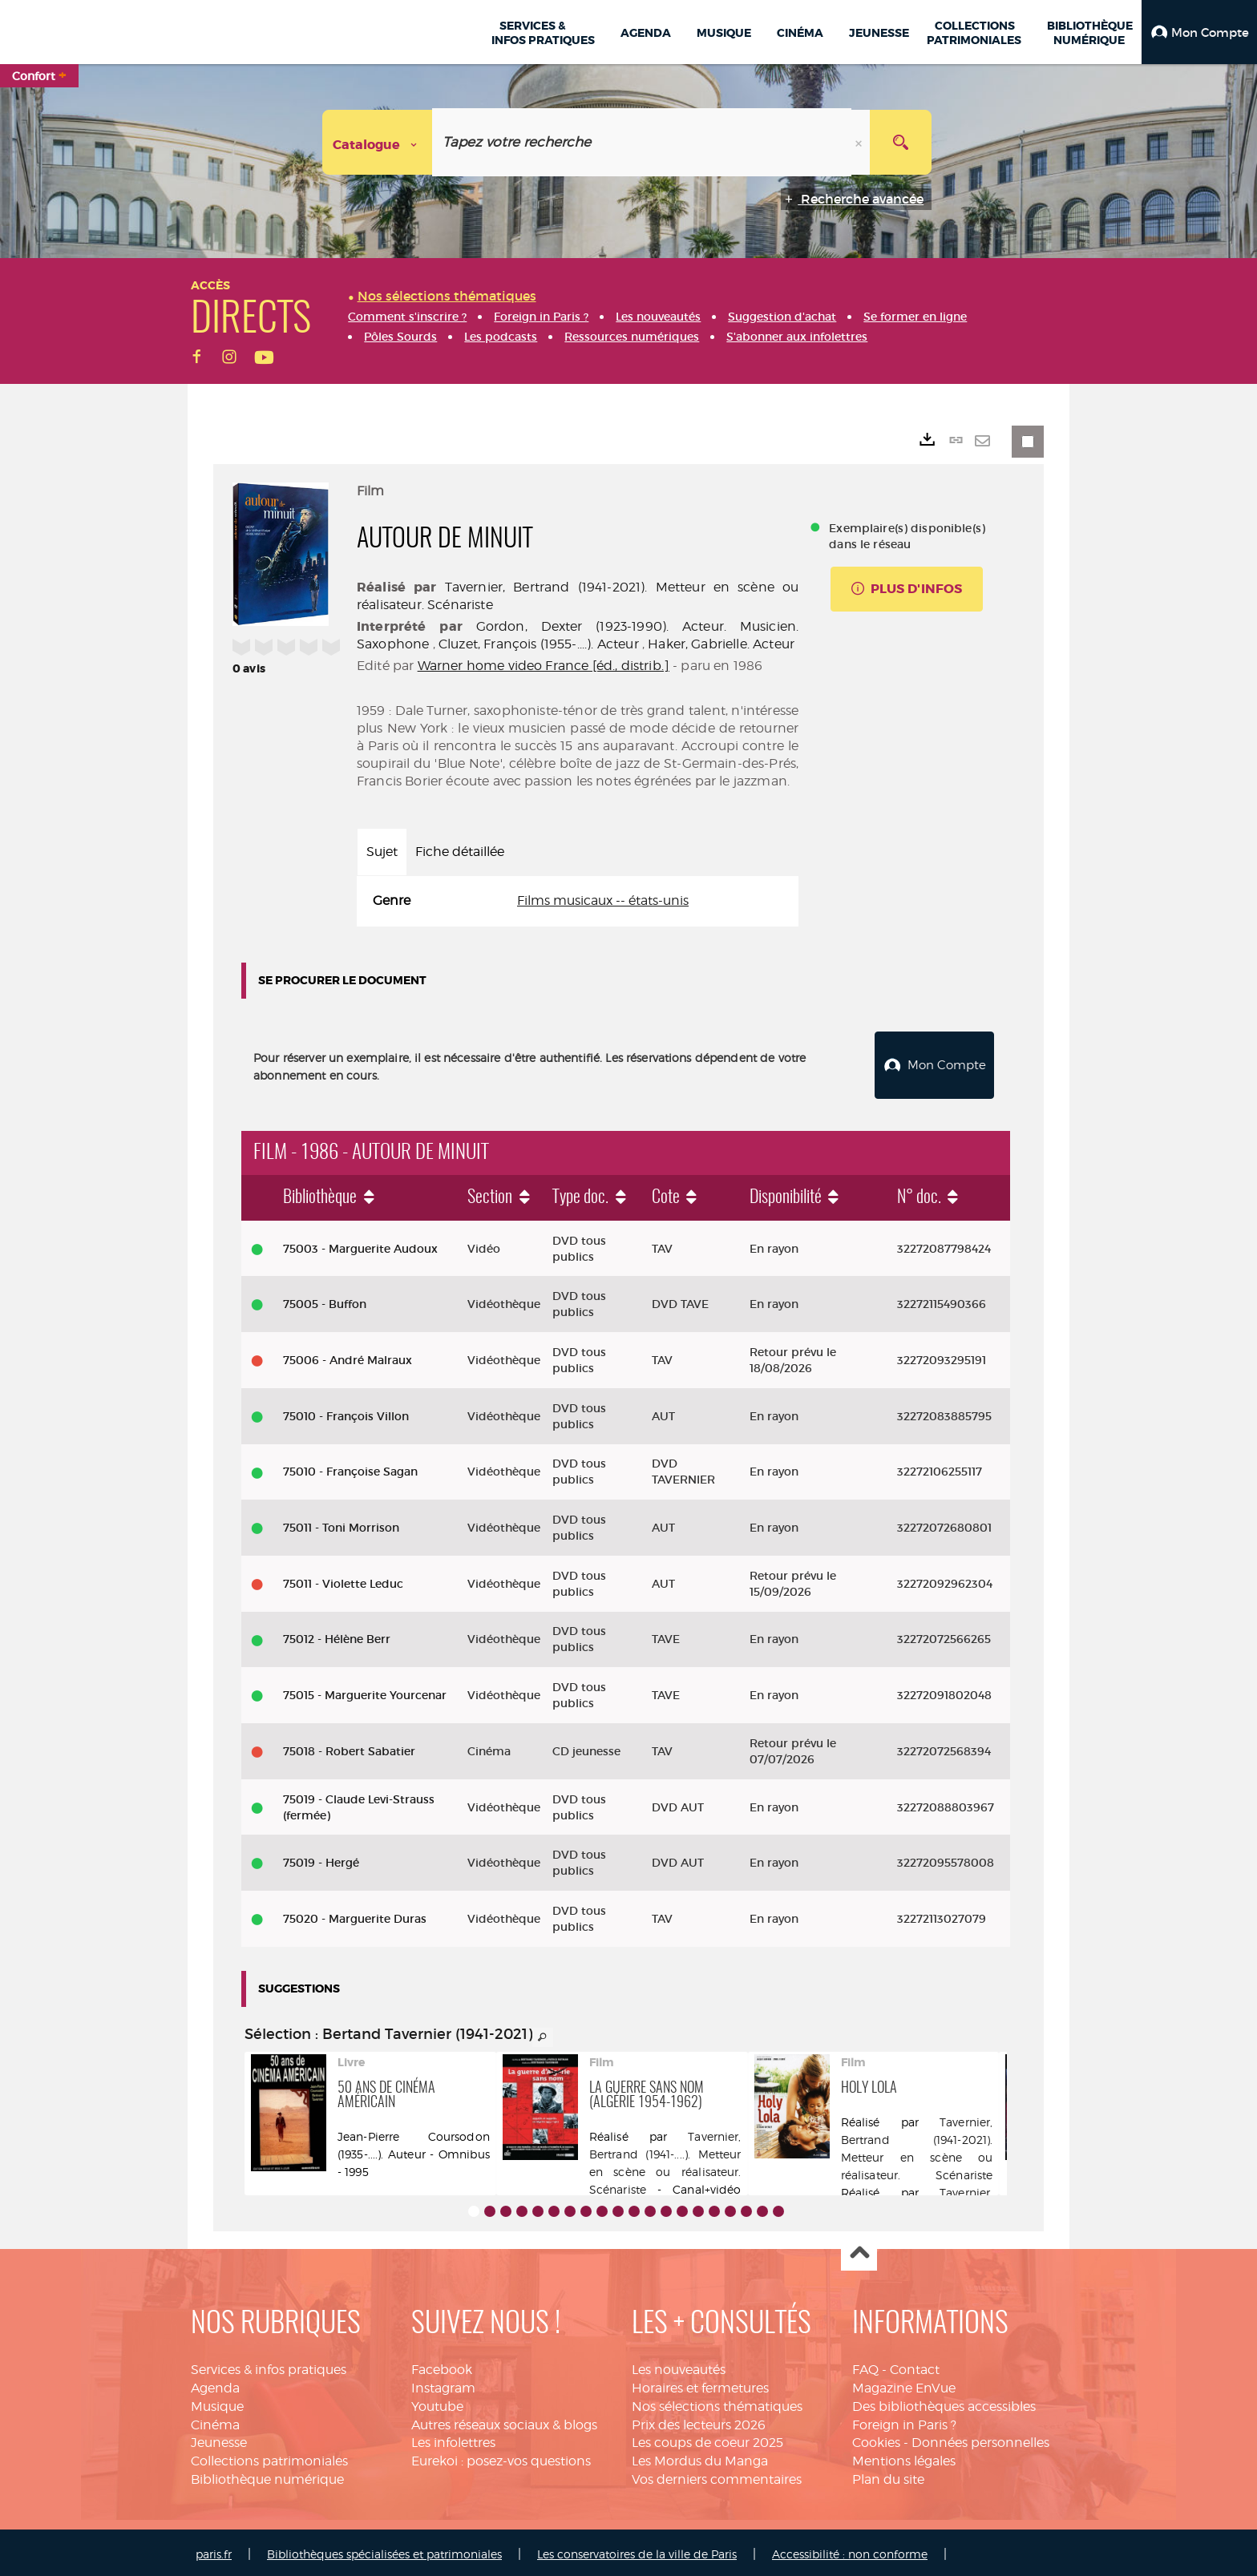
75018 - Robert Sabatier (349, 1747)
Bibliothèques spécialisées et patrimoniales (384, 2550)
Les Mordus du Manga (700, 2457)
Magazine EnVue (904, 2384)
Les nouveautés (679, 2365)
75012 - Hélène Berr (336, 1636)
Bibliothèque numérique (267, 2475)
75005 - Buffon (324, 1300)
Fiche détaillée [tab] (459, 851)
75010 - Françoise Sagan (350, 1467)
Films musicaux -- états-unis (603, 900)
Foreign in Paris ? (904, 2421)
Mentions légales (904, 2457)
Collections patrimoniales (269, 2457)
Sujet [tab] (382, 851)
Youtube (437, 2402)
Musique (217, 2402)
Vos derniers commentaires (717, 2475)
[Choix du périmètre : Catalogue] (377, 142)
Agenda (215, 2384)
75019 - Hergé (321, 1858)
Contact (915, 2365)
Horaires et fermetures (700, 2384)
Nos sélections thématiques (717, 2402)
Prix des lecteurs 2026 (699, 2421)
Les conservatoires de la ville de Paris (637, 2550)
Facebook (441, 2365)
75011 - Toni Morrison (341, 1523)
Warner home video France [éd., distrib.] (543, 665)
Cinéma (215, 2421)
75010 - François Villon (346, 1412)
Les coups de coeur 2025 (707, 2439)
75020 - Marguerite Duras (354, 1915)
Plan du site (888, 2475)
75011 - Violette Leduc (343, 1580)
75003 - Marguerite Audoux (360, 1245)
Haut (859, 2249)
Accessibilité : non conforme (850, 2550)
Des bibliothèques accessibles (944, 2402)
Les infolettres (453, 2439)
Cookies (876, 2439)
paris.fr (214, 2550)
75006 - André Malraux (347, 1356)
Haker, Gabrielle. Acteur (721, 644)
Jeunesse (219, 2439)
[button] (1199, 32)
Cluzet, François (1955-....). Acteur (539, 644)
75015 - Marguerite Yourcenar (365, 1691)
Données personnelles (980, 2439)
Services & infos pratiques (268, 2365)
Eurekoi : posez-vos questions (501, 2457)
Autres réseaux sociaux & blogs (504, 2421)
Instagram (443, 2384)
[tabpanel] (577, 901)
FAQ (865, 2365)
